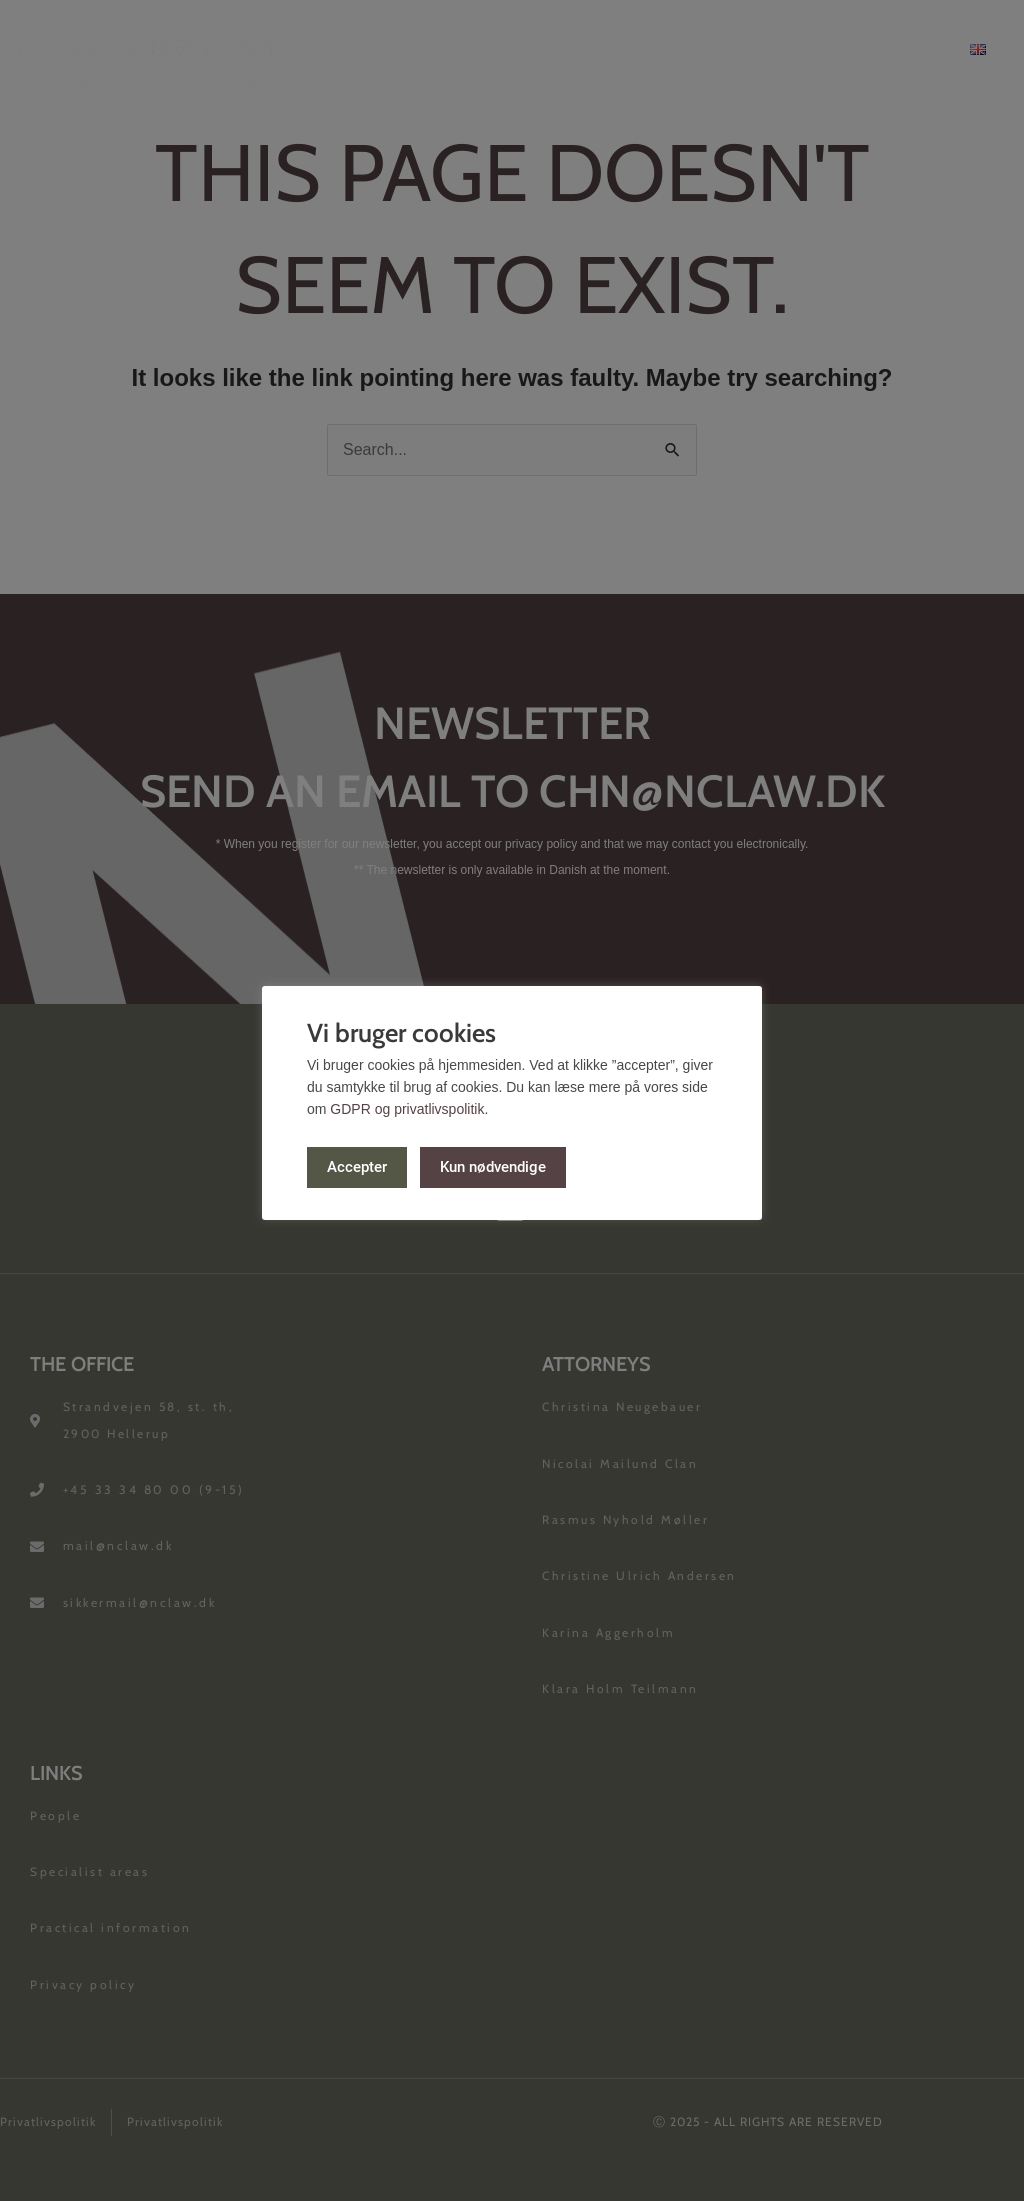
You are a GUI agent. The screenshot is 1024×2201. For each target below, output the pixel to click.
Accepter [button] (357, 1166)
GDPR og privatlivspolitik (407, 1109)
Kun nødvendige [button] (494, 1166)
